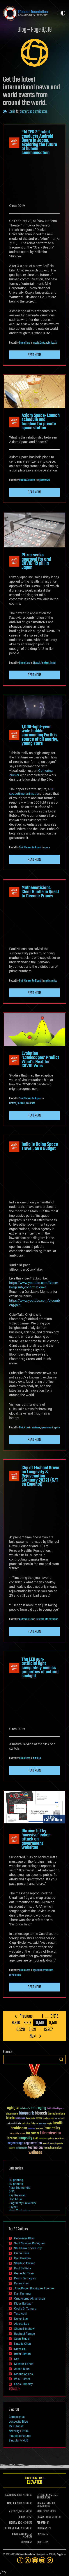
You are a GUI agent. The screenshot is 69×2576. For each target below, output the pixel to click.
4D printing (16, 2184)
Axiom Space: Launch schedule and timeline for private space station (41, 422)
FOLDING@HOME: (11, 2528)
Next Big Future (19, 2431)
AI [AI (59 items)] (17, 2108)
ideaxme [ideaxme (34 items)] (39, 2129)
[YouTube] (42, 2560)
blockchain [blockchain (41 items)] (20, 2118)
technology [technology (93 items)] (35, 2148)
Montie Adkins (23, 2374)
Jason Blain (22, 2369)
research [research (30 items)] (46, 2143)
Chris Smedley (23, 2384)
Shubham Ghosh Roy (28, 2248)
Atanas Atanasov (27, 480)
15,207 (48, 2029)
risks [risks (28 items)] (52, 2143)
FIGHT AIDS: (15, 2522)
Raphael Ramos (24, 2333)
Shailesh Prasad (24, 2263)
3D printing (16, 2180)
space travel (44, 480)
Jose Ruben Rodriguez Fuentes (34, 2288)
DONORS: (22, 2517)
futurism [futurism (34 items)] (42, 2124)
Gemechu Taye (23, 2273)
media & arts (39, 342)
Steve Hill (20, 2349)
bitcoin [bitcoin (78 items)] (10, 2118)
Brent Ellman (22, 2354)
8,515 (54, 2016)
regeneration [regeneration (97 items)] (33, 2143)
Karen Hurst (21, 2283)
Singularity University (22, 2203)
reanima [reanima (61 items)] (59, 2138)
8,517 (27, 2022)
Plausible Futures (20, 2436)
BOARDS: (41, 2517)
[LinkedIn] (35, 2560)
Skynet (13, 2207)
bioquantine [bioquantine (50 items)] (12, 2113)
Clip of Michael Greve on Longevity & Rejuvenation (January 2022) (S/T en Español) (40, 1476)
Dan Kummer (22, 2293)
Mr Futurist (16, 2426)
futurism (40, 1619)
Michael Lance (23, 2364)
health (53, 663)
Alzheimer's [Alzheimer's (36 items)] (25, 2108)
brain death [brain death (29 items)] (30, 2118)
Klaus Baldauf (23, 2303)
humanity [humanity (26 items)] (31, 2129)
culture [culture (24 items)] (57, 2118)
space (47, 847)
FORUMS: (25, 2542)
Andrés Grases (26, 1619)
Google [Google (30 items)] (49, 2124)
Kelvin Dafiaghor (25, 2278)
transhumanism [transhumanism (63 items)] (53, 2148)
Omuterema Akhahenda (29, 2298)
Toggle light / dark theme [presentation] (63, 13)
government (47, 1427)
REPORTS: (41, 2522)
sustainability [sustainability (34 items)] (21, 2148)
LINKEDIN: (11, 2503)
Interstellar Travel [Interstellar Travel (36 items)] (17, 2133)
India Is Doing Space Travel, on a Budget (40, 1146)
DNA (12, 2191)
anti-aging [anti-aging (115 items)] (38, 2108)
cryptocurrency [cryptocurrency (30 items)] (48, 2118)
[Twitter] (28, 2560)
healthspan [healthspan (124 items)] (18, 2128)
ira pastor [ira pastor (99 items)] (32, 2133)
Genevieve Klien (24, 2238)
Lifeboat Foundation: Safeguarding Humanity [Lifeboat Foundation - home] (25, 13)
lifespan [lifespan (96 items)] (11, 2138)
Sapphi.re (61, 2555)
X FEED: (12, 2511)
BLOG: (39, 2511)
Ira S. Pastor (22, 2379)
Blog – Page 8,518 (34, 30)
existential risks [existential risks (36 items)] (14, 2123)
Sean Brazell (22, 2338)
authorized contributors (33, 111)
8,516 (16, 2022)
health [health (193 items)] (58, 2123)
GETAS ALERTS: (44, 2503)
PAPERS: (41, 2534)
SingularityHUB (18, 2440)
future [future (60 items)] (34, 2123)
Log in (11, 111)
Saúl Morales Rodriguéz (30, 847)
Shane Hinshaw (24, 2328)
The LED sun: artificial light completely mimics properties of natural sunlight (40, 1668)
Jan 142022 (14, 142)
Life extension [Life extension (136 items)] (50, 2133)
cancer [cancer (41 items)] (39, 2118)
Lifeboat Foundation (26, 2555)
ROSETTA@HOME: (20, 2534)
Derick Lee (24, 1427)
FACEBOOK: (10, 2495)
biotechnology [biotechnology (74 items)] (56, 2114)
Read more (34, 355)
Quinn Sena (24, 342)
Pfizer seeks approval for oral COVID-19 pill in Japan (36, 561)
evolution (30, 1103)
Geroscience (16, 2417)
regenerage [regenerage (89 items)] (15, 2143)
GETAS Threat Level (34, 2481)
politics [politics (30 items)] (51, 2139)
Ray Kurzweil (17, 2195)
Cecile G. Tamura (25, 2308)
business (36, 1427)
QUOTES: (41, 2542)
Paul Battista (22, 2268)
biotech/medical (41, 663)
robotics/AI (51, 342)
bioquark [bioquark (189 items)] (26, 2113)
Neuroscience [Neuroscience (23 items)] (43, 2139)
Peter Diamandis (19, 2187)
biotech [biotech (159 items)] (41, 2113)
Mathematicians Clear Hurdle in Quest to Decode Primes (40, 892)
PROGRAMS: (42, 2528)
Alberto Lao (21, 2323)
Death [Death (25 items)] (62, 2118)
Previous (26, 2016)
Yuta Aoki (20, 2313)
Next (33, 2036)
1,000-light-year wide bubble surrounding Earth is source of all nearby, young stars (40, 735)
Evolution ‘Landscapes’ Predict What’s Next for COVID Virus (40, 1060)
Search (61, 2059)
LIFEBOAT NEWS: (44, 2495)
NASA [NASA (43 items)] (35, 2138)
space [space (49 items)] (12, 2147)
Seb (16, 2359)
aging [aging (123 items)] (11, 2108)
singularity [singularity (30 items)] (58, 2143)
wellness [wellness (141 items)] (35, 2152)
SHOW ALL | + (14, 2389)
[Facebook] (20, 2560)
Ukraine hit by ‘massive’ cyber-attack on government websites (37, 1839)
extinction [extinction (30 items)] (26, 2124)
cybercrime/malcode (43, 1970)
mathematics (50, 980)
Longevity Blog (18, 2421)
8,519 (53, 2022)
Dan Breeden (22, 2258)
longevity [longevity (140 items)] (25, 2138)
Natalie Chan (22, 2343)
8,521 (32, 2029)
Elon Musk (15, 2199)
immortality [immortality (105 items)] (52, 2128)
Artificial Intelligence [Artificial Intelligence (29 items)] (55, 2109)
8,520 (20, 2029)
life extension (51, 1619)
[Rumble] (50, 2560)
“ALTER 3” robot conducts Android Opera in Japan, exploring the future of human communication (39, 142)
